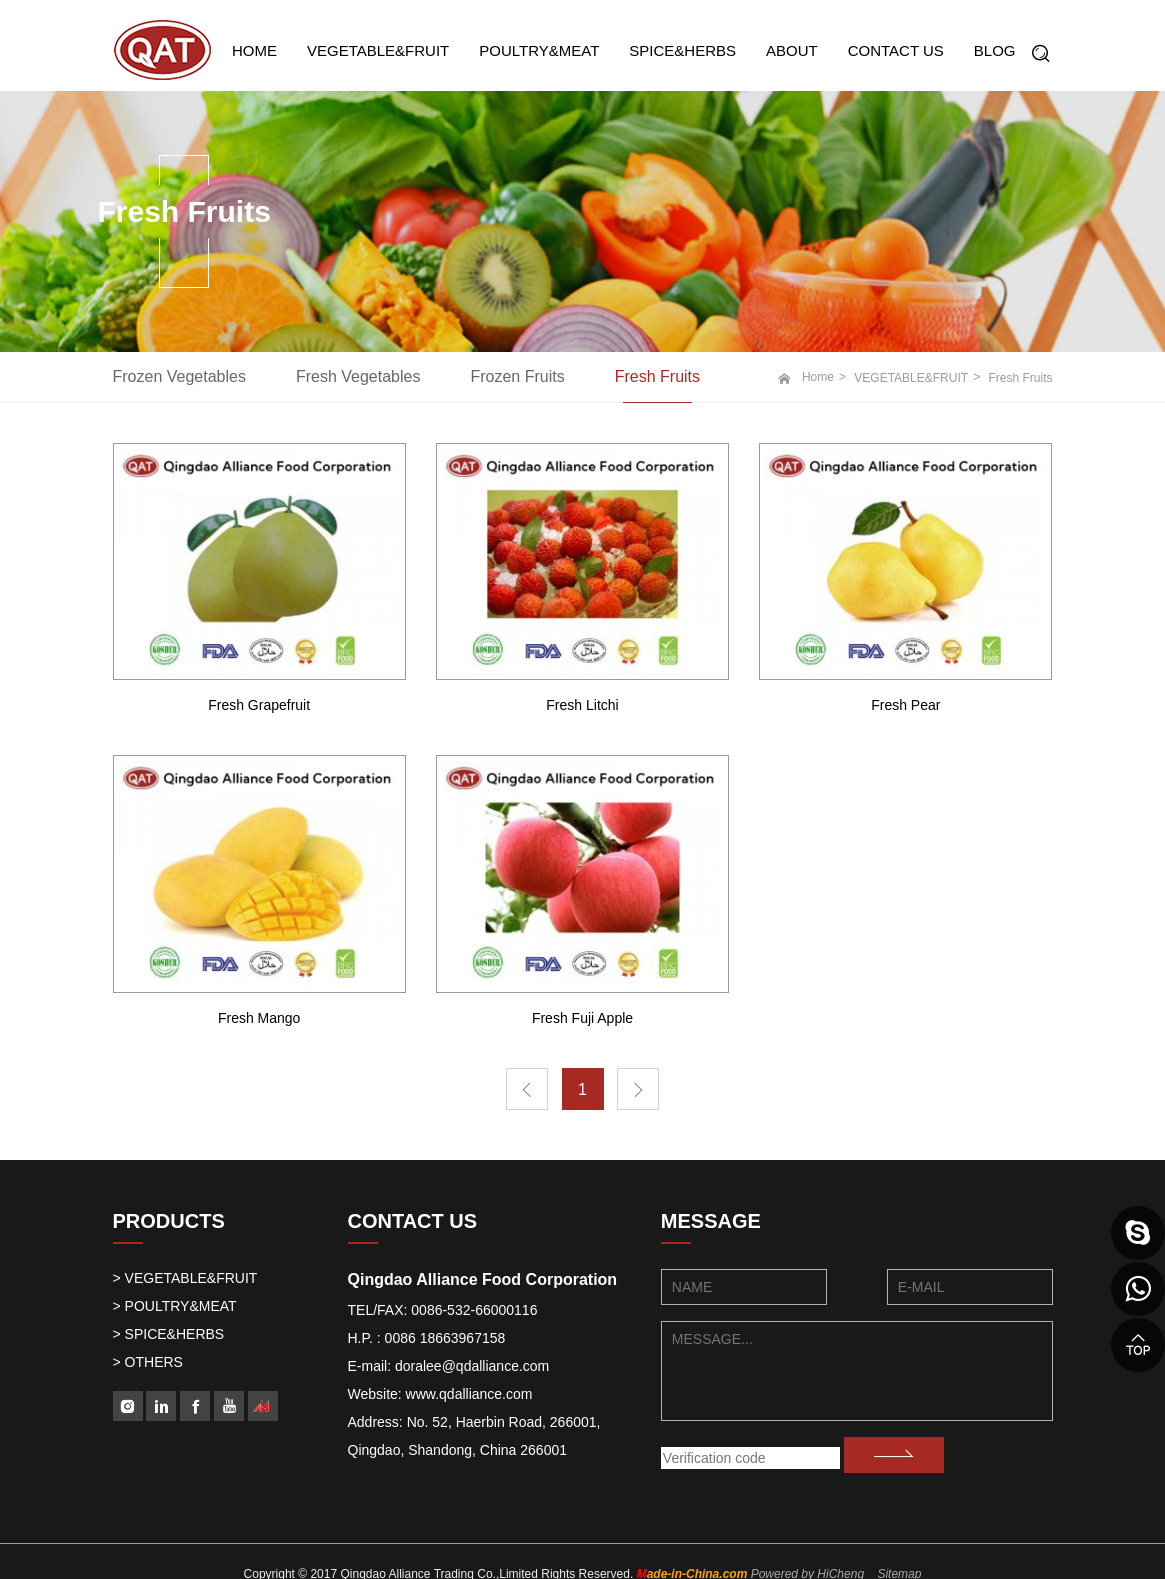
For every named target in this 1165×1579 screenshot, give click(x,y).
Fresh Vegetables (358, 376)
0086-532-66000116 (474, 1310)
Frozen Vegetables (179, 376)
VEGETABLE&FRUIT (378, 50)
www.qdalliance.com (469, 1394)
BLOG (995, 50)
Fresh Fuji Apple (582, 1018)
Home (818, 377)
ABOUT (792, 50)
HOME (254, 50)
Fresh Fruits (657, 376)
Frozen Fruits (517, 376)
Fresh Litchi (582, 705)
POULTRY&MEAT (539, 50)
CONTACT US (896, 50)
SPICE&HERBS (682, 50)
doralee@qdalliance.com (472, 1366)
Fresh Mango (259, 1018)
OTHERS (154, 1362)
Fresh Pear (905, 705)
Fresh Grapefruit (259, 705)
